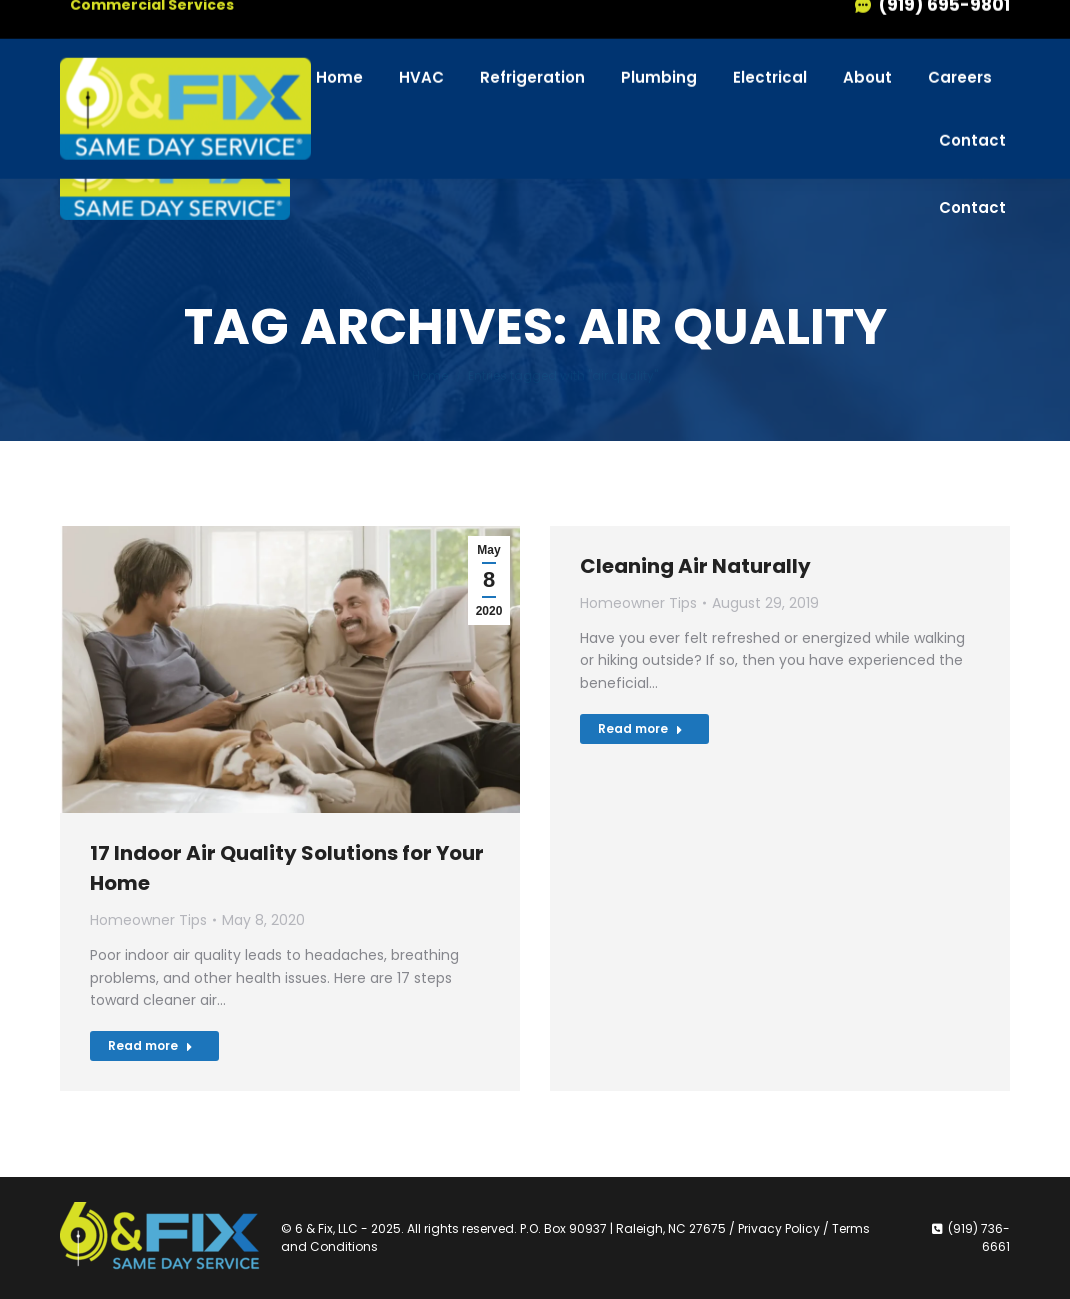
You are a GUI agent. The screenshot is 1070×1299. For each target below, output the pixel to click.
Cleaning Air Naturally (695, 566)
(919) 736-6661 (922, 34)
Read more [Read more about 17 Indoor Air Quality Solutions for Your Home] (150, 1045)
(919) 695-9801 (931, 72)
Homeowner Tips (148, 920)
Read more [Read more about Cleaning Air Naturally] (640, 728)
